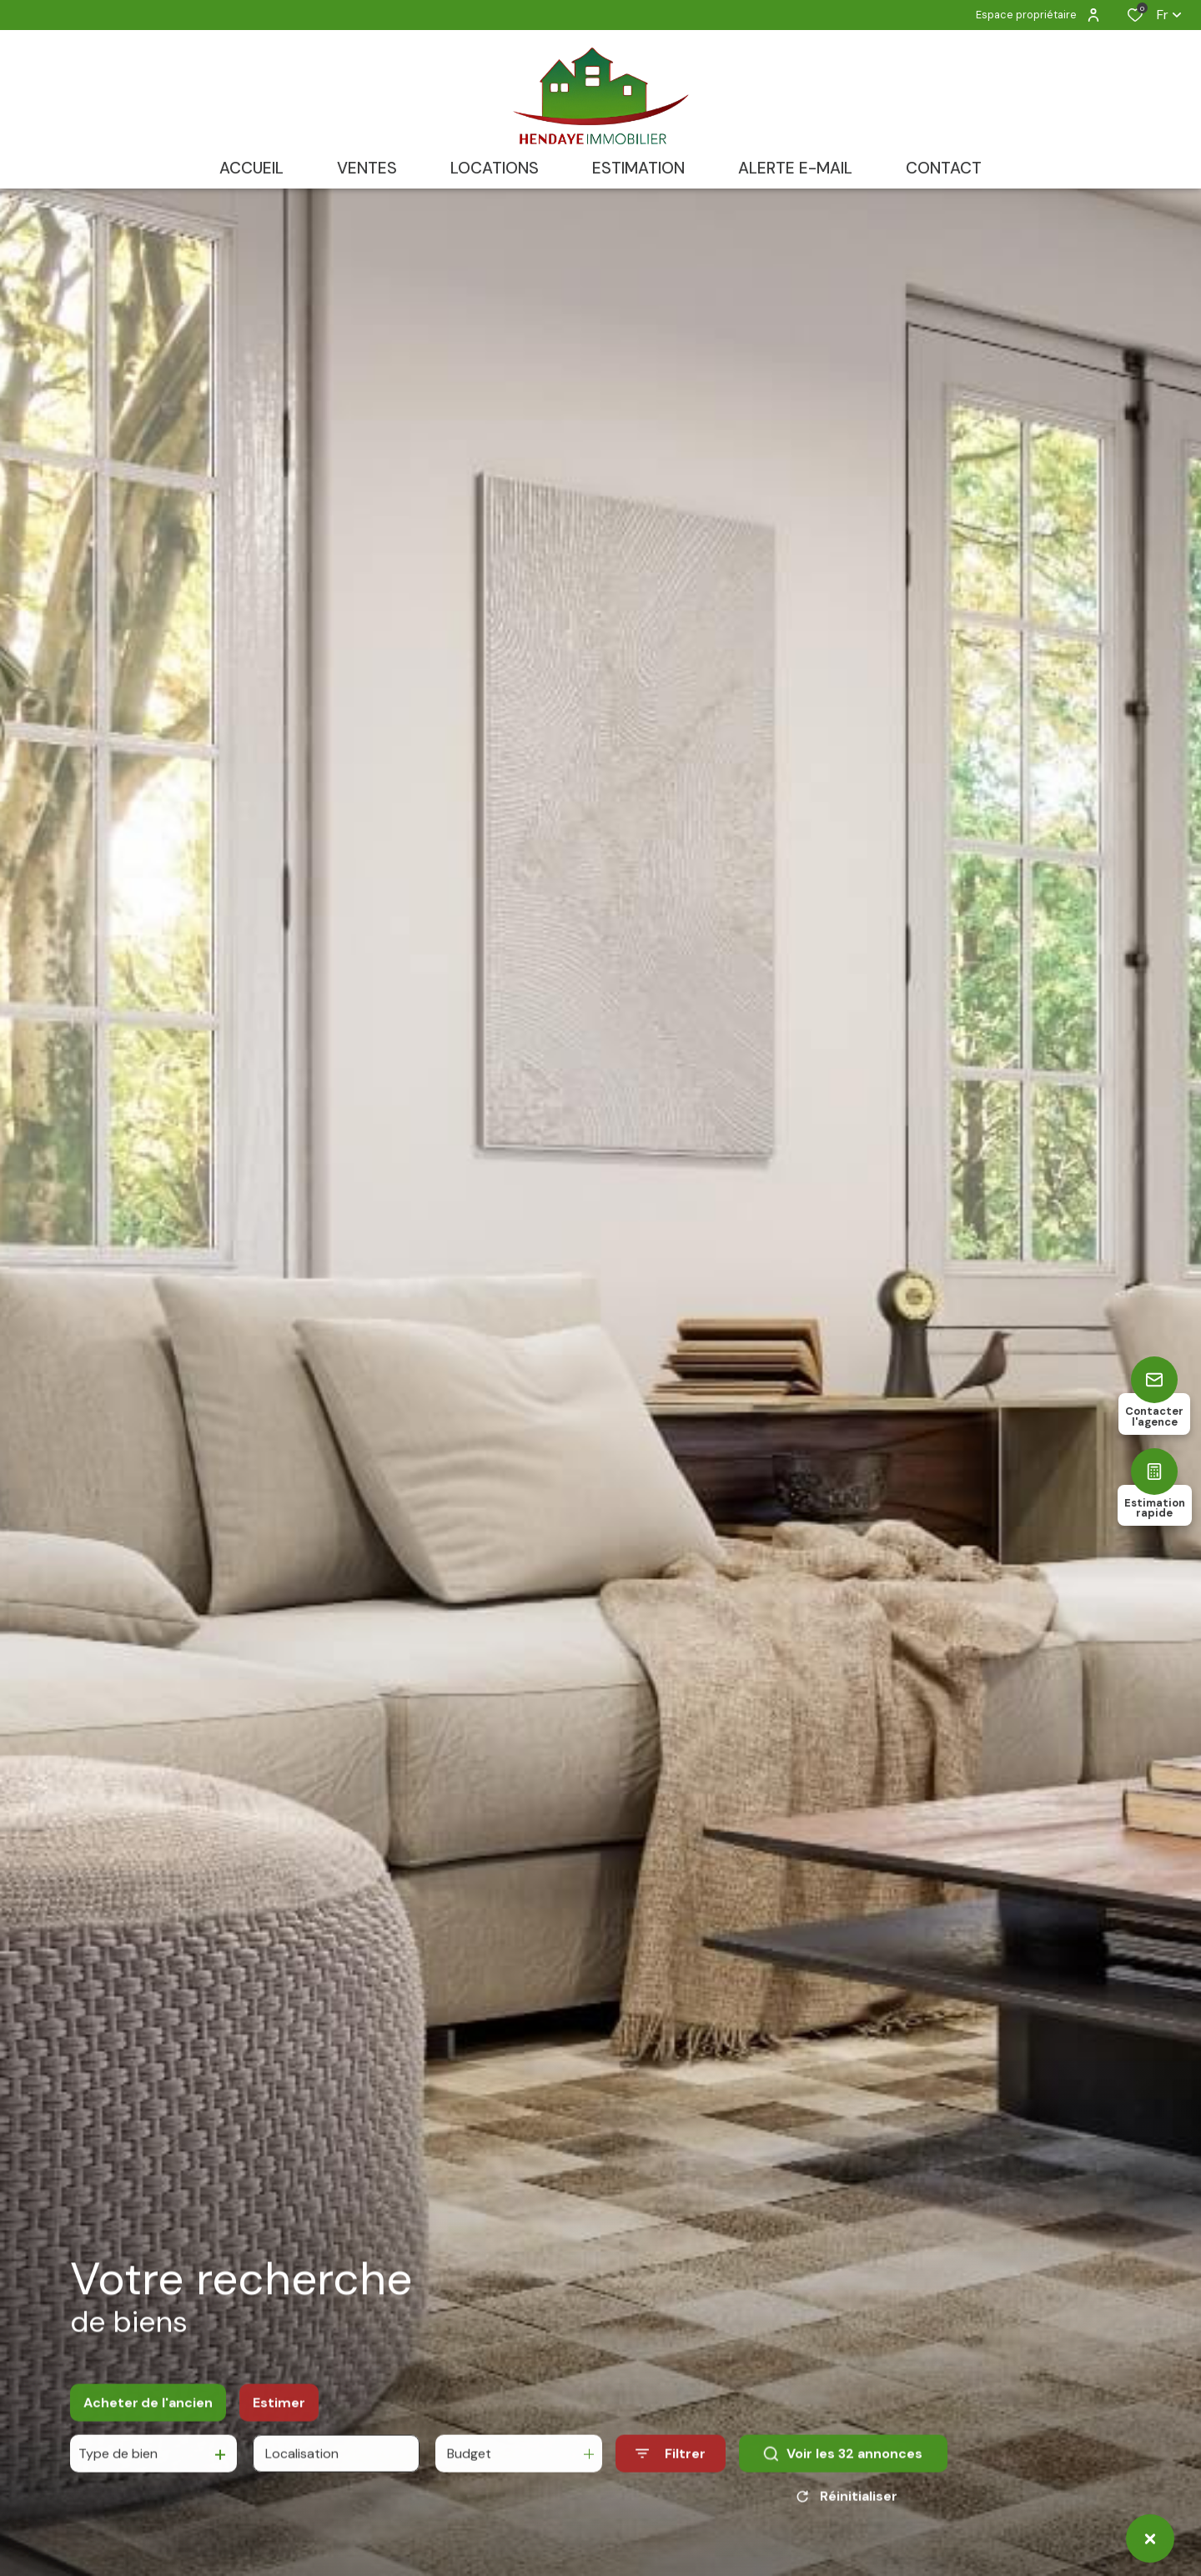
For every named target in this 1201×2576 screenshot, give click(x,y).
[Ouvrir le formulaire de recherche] (671, 2465)
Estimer (279, 2414)
